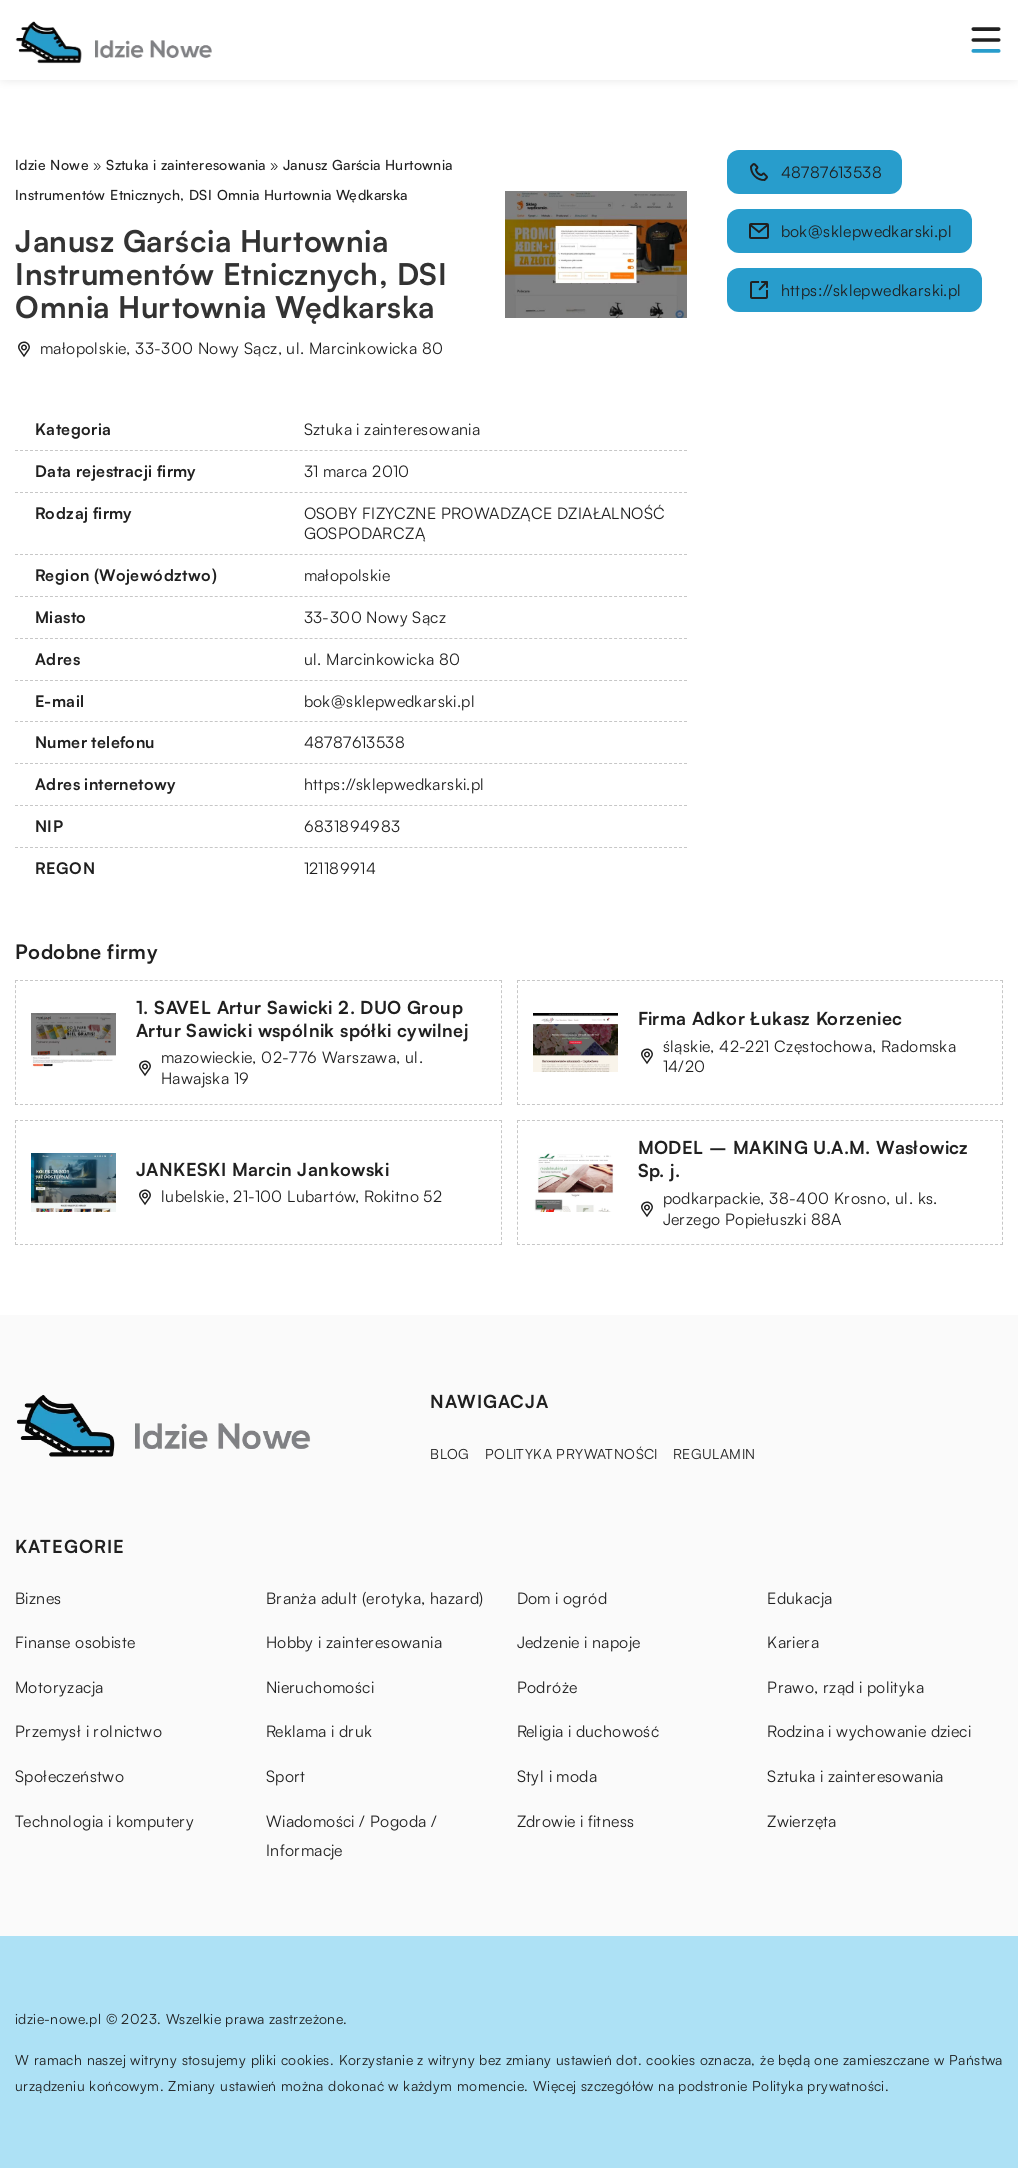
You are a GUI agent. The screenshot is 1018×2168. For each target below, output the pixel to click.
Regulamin (714, 1453)
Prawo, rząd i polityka (845, 1687)
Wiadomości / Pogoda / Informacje (351, 1836)
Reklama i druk (319, 1731)
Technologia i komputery (104, 1821)
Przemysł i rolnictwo (88, 1731)
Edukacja (799, 1598)
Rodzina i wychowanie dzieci (869, 1731)
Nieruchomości (320, 1687)
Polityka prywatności (571, 1453)
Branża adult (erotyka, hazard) (375, 1598)
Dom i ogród (562, 1598)
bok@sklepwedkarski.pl (389, 701)
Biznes (38, 1598)
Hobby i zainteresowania (354, 1642)
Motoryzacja (59, 1687)
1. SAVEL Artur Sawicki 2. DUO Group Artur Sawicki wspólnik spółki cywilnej (302, 1018)
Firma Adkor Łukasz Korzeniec (770, 1018)
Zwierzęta (802, 1821)
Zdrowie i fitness (576, 1821)
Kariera (793, 1642)
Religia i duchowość (588, 1731)
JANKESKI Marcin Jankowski (262, 1169)
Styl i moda (557, 1776)
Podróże (547, 1687)
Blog (450, 1453)
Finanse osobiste (75, 1642)
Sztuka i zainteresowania (392, 429)
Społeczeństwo (69, 1776)
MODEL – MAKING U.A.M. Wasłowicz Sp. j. (803, 1158)
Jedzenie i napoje (579, 1642)
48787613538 (354, 742)
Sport (286, 1776)
